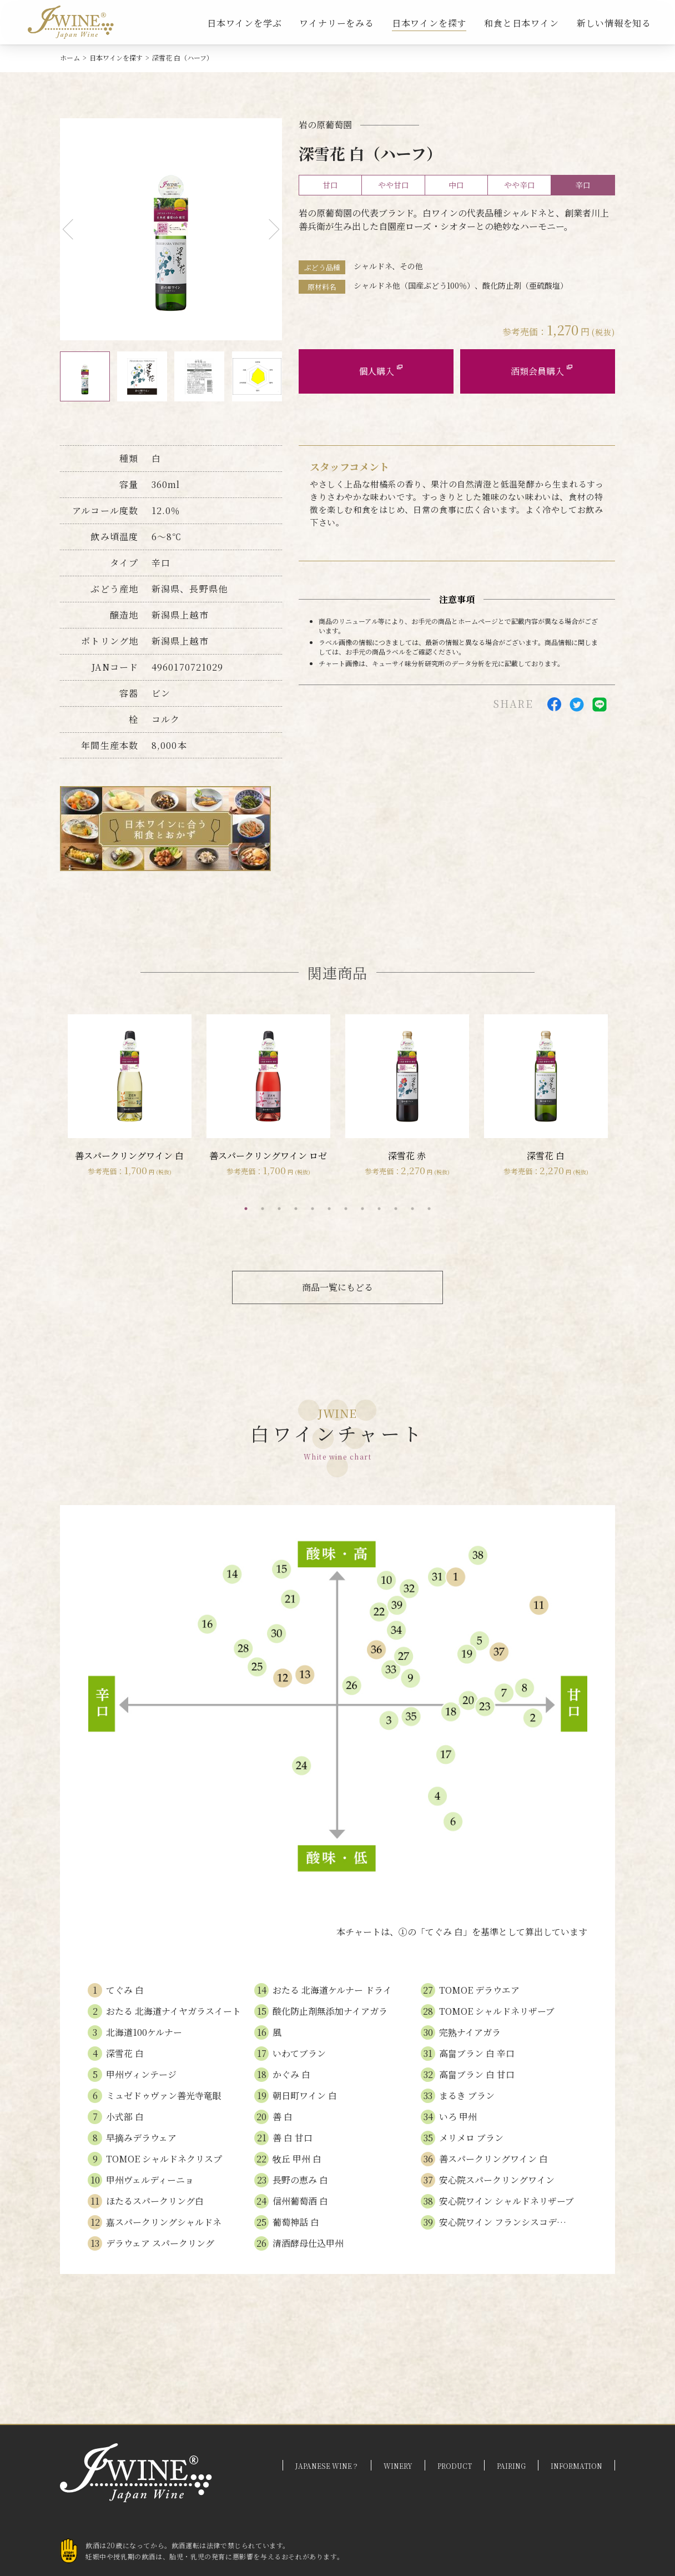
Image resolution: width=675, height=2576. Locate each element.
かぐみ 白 (291, 2074)
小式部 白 (125, 2116)
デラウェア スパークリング (160, 2243)
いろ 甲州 (458, 2116)
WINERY (398, 2466)
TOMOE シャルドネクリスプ (164, 2158)
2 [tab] (262, 1208)
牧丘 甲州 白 (297, 2158)
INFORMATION (576, 2466)
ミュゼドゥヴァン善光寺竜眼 (163, 2095)
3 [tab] (279, 1208)
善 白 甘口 (293, 2137)
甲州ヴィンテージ (141, 2074)
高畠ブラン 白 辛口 (477, 2053)
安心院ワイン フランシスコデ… (502, 2222)
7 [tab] (345, 1208)
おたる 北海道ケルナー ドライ (332, 1990)
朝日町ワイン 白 (305, 2095)
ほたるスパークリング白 (155, 2201)
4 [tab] (295, 1208)
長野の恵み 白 (300, 2180)
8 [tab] (362, 1208)
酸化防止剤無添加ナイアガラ (330, 2011)
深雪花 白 (125, 2053)
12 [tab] (429, 1208)
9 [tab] (379, 1208)
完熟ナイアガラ (470, 2032)
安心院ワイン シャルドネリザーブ (506, 2201)
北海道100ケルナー (144, 2032)
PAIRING (511, 2466)
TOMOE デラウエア (479, 1990)
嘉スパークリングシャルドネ (163, 2222)
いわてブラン (299, 2053)
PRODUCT (454, 2466)
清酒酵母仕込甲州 (308, 2243)
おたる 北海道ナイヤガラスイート (173, 2011)
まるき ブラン (467, 2095)
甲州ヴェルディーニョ (150, 2180)
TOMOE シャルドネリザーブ (497, 2011)
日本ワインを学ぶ (244, 23)
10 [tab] (395, 1208)
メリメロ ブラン (471, 2137)
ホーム (70, 57)
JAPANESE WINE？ (327, 2466)
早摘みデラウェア (141, 2137)
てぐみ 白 (125, 1990)
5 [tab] (312, 1208)
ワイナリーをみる (336, 23)
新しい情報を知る (614, 23)
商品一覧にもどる (337, 1287)
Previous (73, 229)
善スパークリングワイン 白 (493, 2158)
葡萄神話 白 (296, 2222)
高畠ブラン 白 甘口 (477, 2074)
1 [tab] (245, 1208)
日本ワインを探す (429, 23)
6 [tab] (329, 1208)
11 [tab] (412, 1208)
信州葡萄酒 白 (300, 2201)
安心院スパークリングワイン (497, 2180)
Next (269, 229)
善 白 (283, 2116)
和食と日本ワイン (521, 23)
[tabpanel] (129, 1096)
